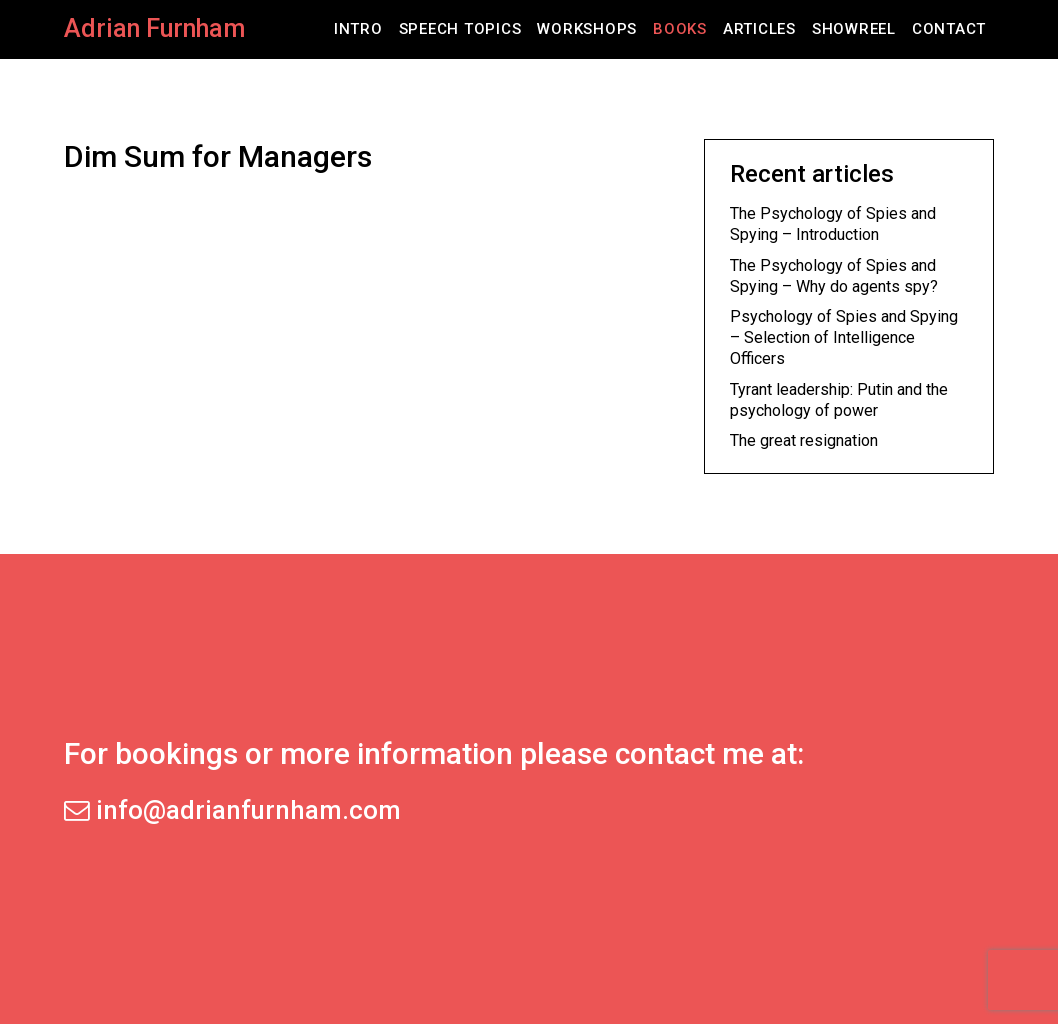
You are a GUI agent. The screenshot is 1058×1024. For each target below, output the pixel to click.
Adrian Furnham (154, 28)
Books (680, 29)
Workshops (587, 29)
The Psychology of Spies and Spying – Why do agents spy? (834, 276)
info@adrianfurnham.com (232, 810)
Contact (949, 29)
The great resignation (804, 440)
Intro (358, 29)
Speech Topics (460, 29)
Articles (759, 29)
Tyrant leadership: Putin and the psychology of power (839, 400)
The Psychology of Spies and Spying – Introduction (833, 224)
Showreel (854, 29)
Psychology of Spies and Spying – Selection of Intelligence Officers (844, 337)
